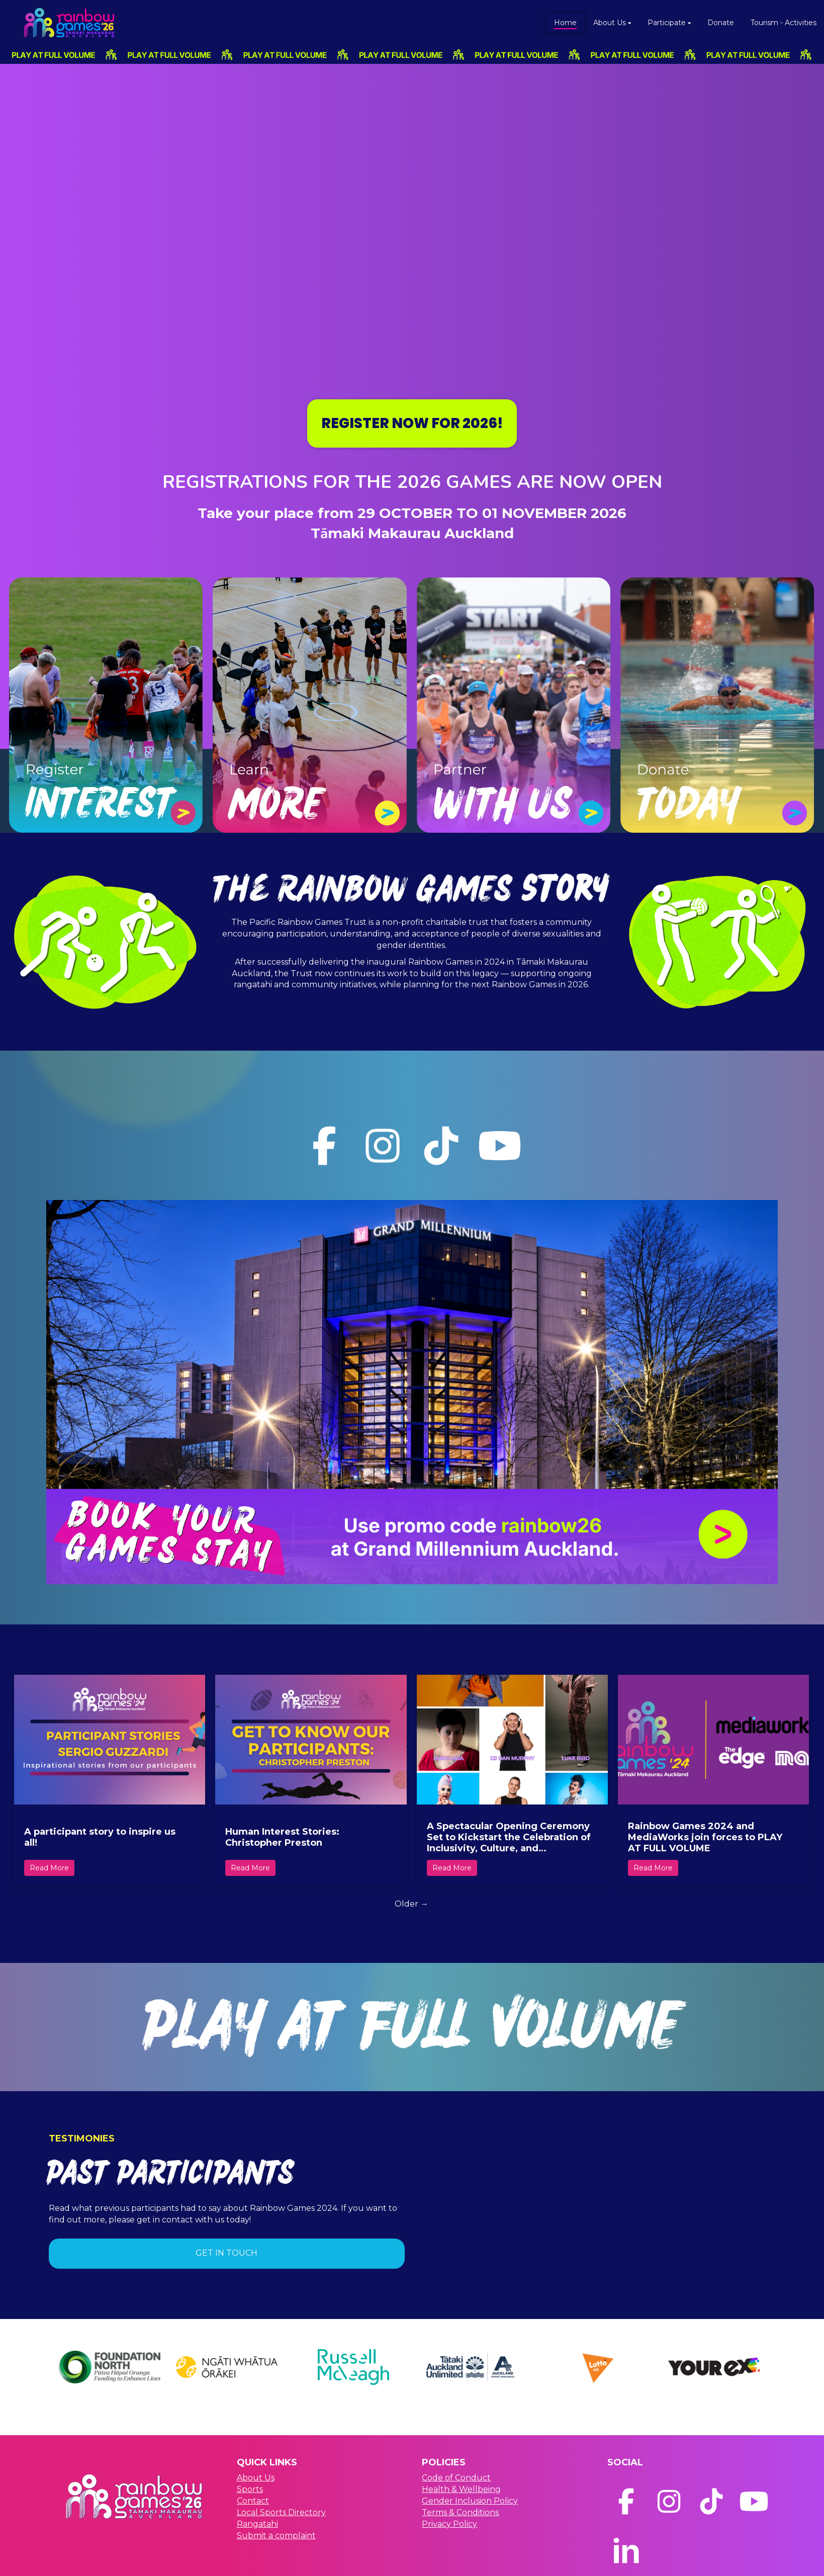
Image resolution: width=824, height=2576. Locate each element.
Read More (49, 1867)
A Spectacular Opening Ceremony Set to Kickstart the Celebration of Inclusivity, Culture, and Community (509, 1837)
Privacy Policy (449, 2524)
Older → (411, 1904)
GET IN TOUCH (226, 2253)
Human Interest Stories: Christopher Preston (282, 1837)
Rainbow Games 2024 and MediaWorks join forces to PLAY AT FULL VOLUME (705, 1837)
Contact (253, 2501)
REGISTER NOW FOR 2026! (412, 423)
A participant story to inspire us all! (99, 1837)
